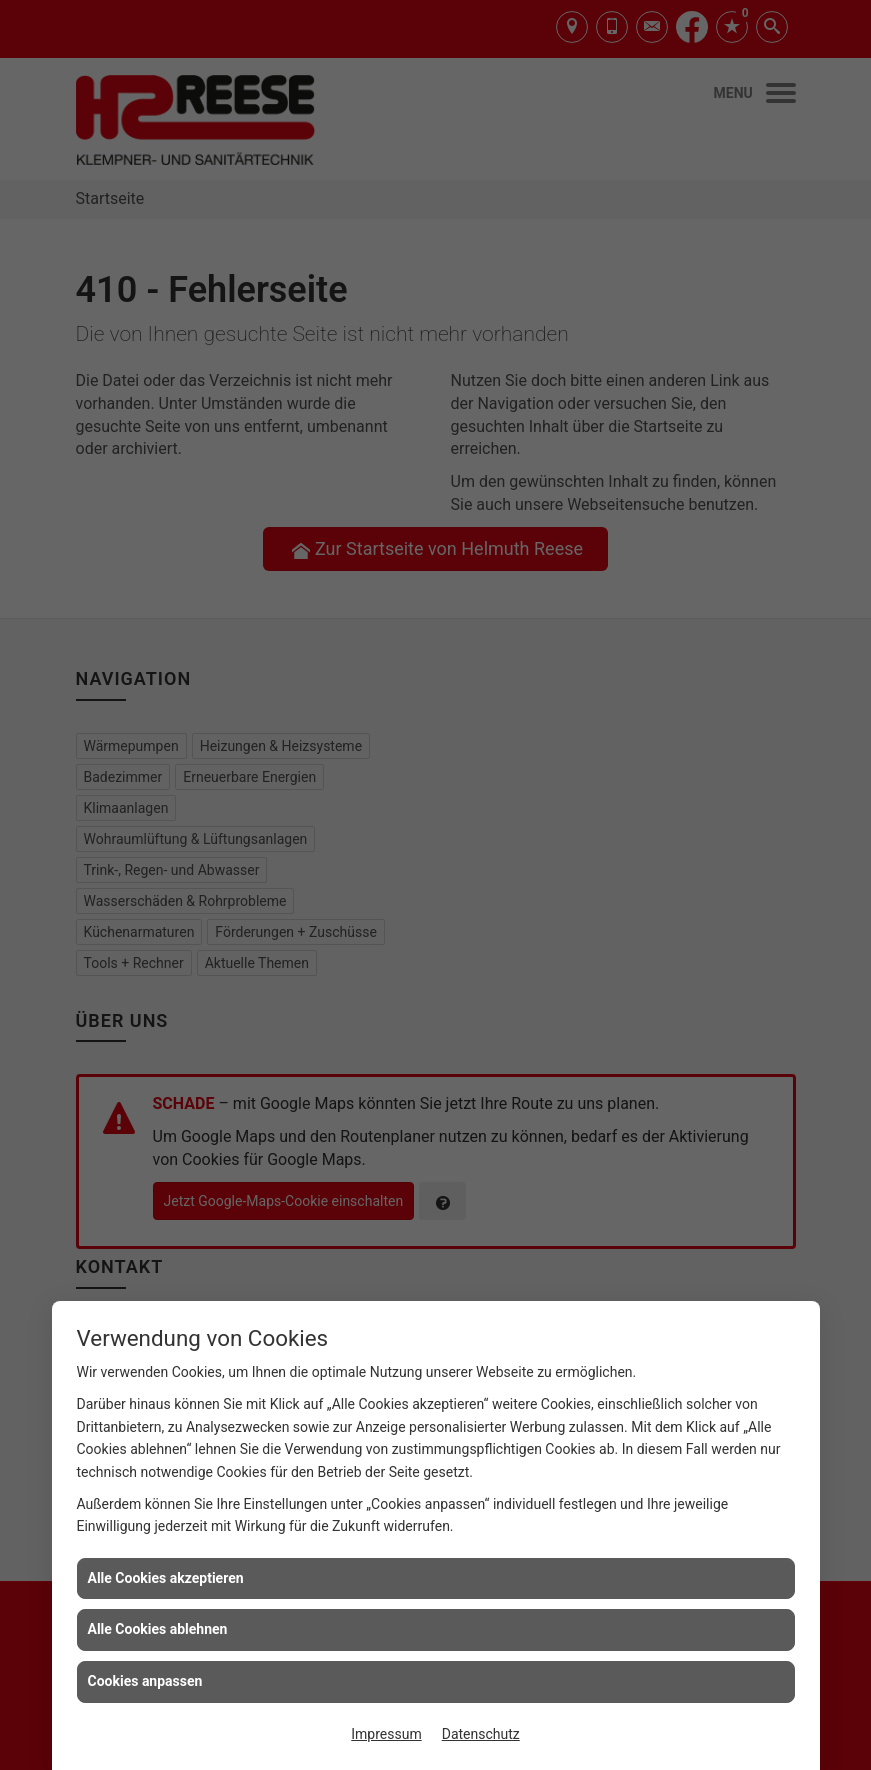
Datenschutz (481, 1734)
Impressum (386, 1734)
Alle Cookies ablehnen (158, 1629)
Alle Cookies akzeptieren (166, 1578)
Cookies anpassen (145, 1681)
